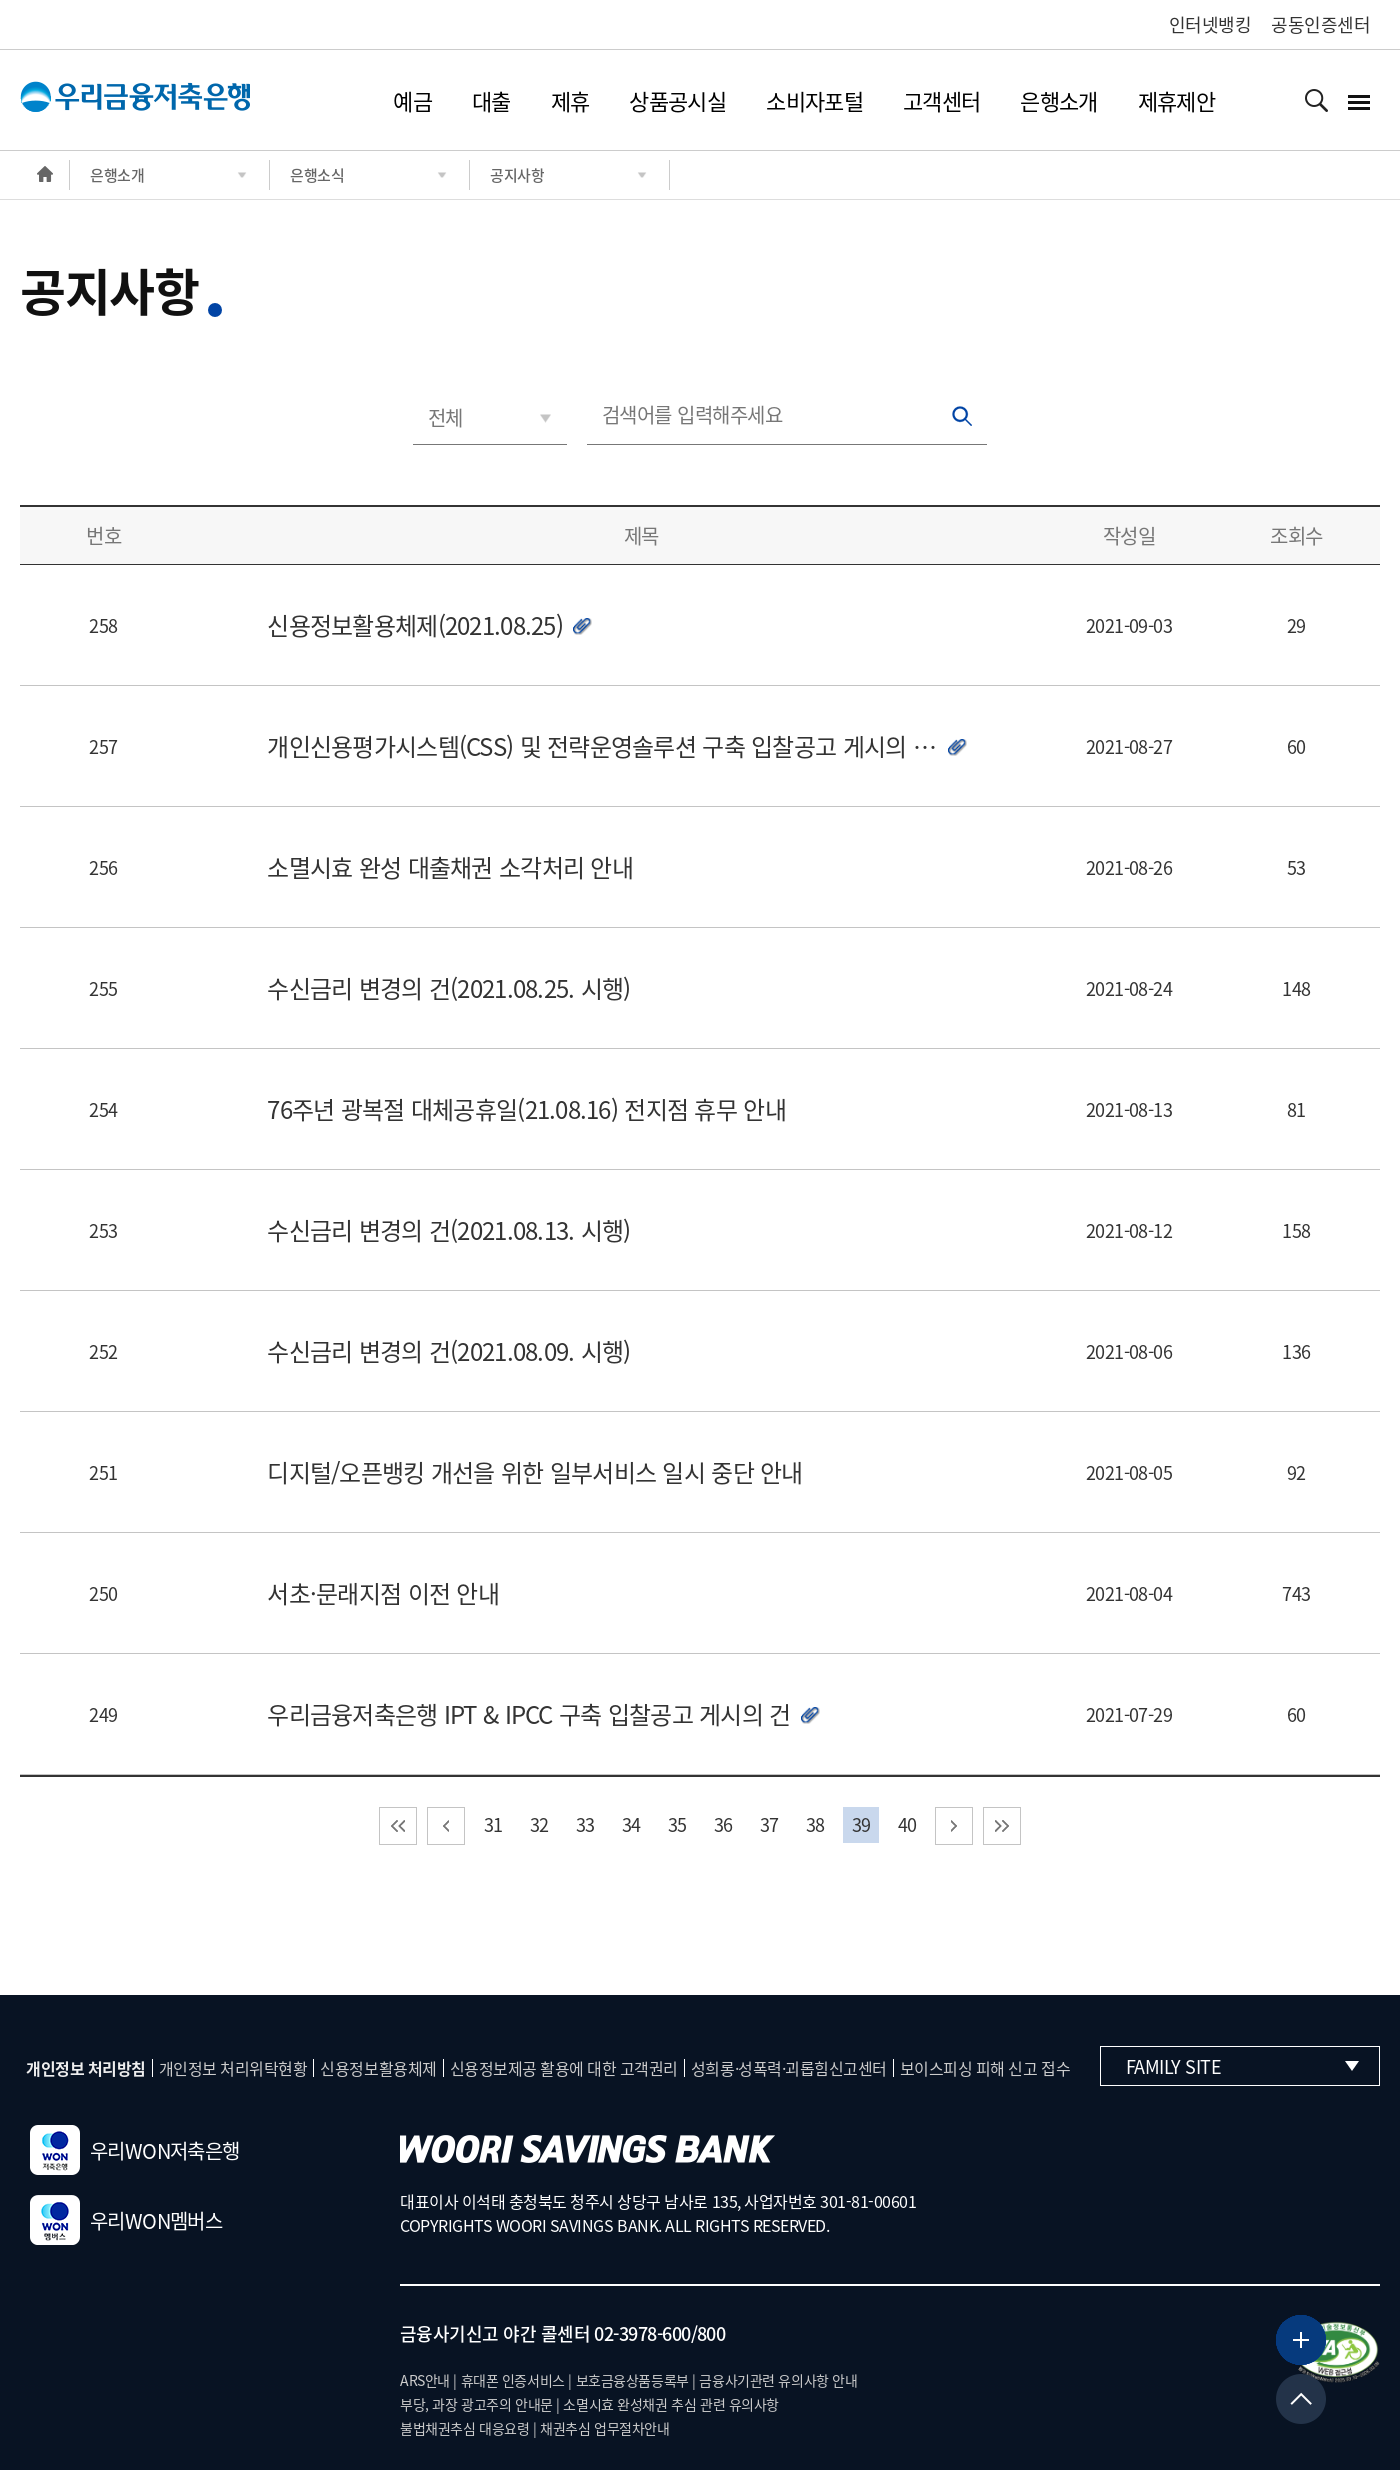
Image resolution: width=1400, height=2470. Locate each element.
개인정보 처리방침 (86, 2068)
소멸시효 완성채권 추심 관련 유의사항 (671, 2404)
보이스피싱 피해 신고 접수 (985, 2068)
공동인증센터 (1320, 24)
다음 (954, 1826)
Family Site (1242, 2066)
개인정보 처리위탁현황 (233, 2068)
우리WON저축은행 (135, 2150)
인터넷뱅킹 (1210, 24)
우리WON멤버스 (126, 2220)
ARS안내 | (428, 2380)
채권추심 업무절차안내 (604, 2428)
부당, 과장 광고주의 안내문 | (480, 2404)
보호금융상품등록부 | (636, 2380)
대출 (491, 100)
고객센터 (941, 100)
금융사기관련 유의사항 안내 (778, 2380)
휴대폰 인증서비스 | (516, 2380)
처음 (398, 1826)
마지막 (1002, 1826)
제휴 (570, 100)
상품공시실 (677, 100)
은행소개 (1058, 100)
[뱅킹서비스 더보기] (1301, 2340)
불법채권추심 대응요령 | (468, 2428)
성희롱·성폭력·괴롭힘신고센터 (789, 2068)
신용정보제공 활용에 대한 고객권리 (564, 2068)
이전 (446, 1826)
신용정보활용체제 (378, 2068)
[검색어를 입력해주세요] (787, 415)
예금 (412, 100)
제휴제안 (1176, 100)
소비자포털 (814, 100)
